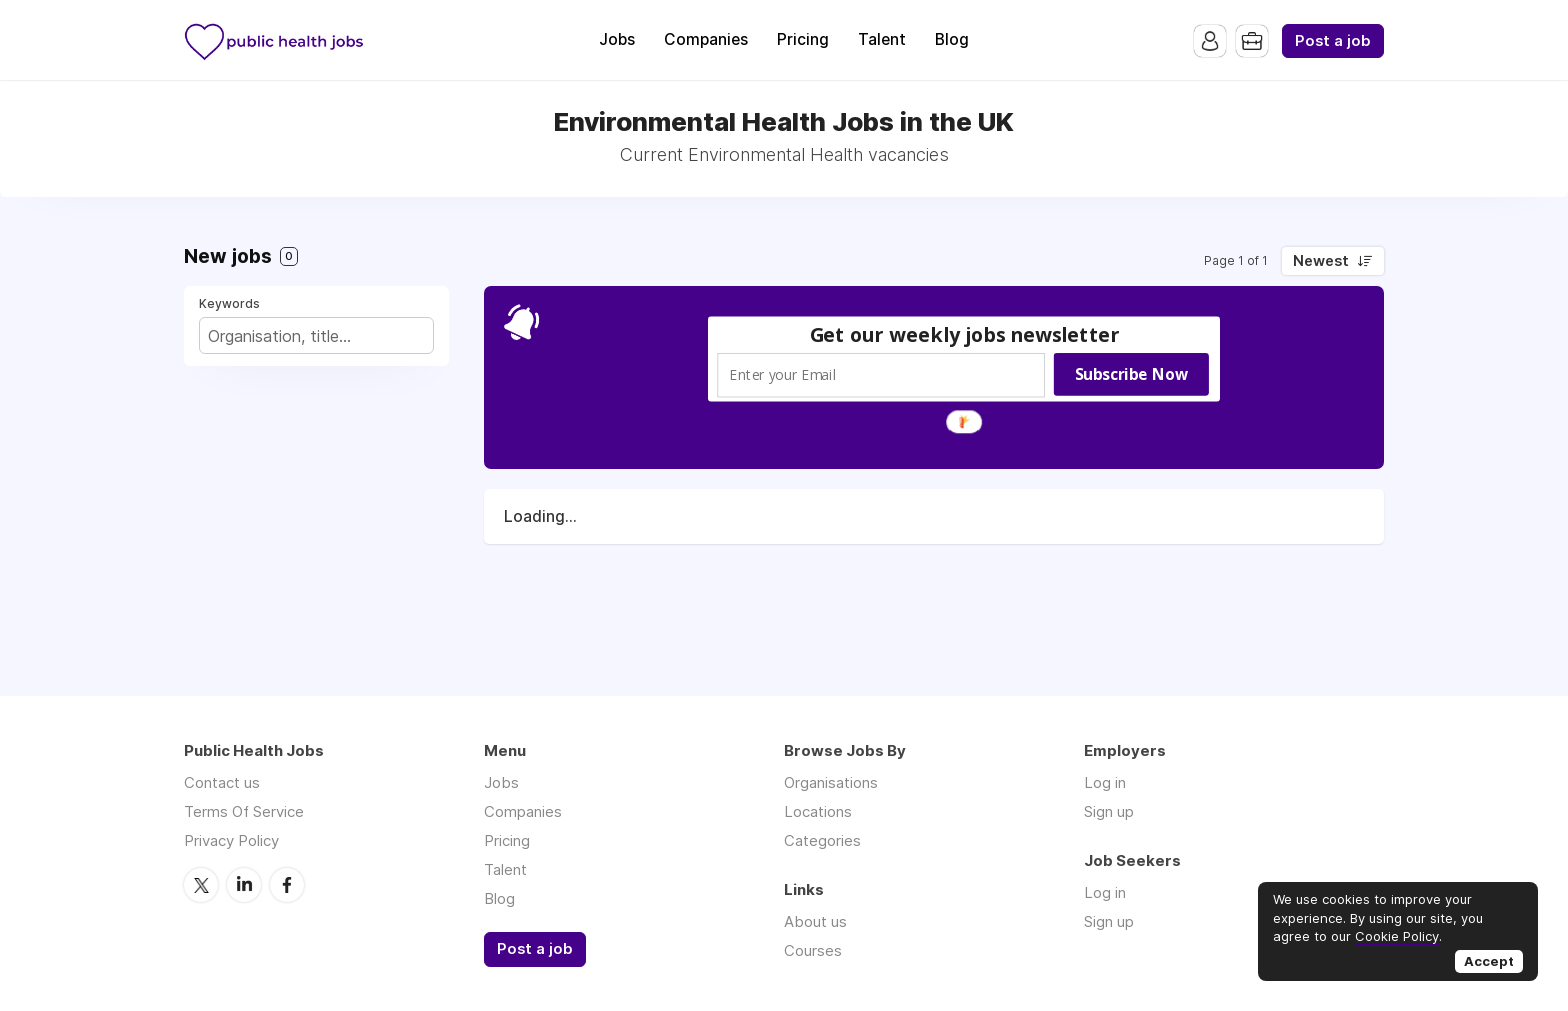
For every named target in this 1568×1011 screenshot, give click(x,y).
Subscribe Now (1131, 374)
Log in (1105, 782)
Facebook (287, 885)
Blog (952, 39)
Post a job (1333, 41)
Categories (822, 840)
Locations (818, 811)
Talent (882, 39)
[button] (965, 334)
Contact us (222, 782)
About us (815, 921)
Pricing (803, 39)
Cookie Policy (1397, 936)
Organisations (831, 782)
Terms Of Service (244, 811)
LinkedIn (244, 885)
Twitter (201, 885)
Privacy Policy (231, 840)
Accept (1489, 961)
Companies (706, 39)
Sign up (1109, 811)
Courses (813, 950)
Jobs (617, 39)
